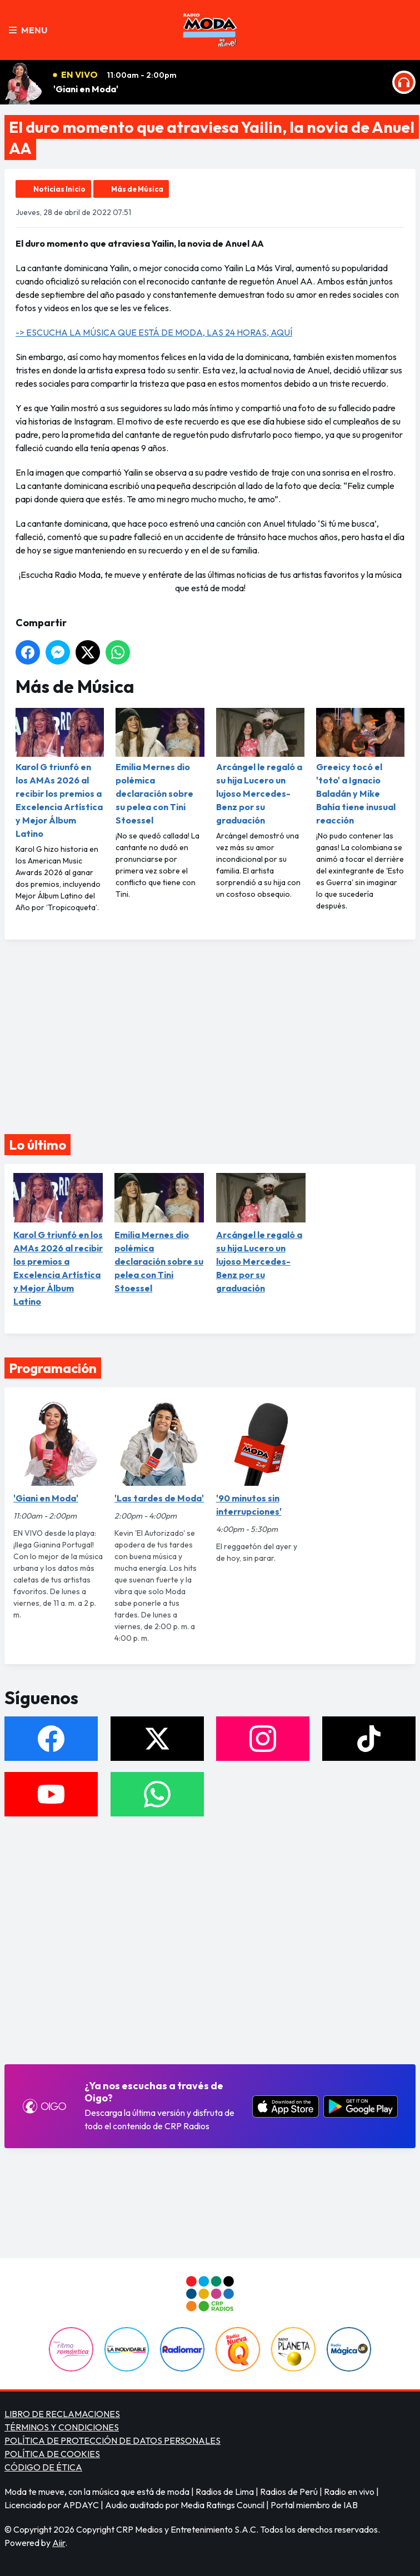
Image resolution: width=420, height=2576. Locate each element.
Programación (53, 1368)
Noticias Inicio (59, 188)
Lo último (37, 1144)
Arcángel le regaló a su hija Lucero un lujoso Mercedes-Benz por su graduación (260, 767)
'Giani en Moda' (85, 88)
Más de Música (137, 188)
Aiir (58, 2542)
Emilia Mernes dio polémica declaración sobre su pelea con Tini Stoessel (160, 767)
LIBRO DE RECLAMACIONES (62, 2413)
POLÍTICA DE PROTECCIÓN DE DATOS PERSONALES (112, 2440)
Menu (28, 30)
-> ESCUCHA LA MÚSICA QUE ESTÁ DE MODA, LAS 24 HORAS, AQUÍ (154, 332)
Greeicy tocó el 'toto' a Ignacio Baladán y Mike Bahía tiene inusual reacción (360, 767)
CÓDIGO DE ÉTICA (43, 2467)
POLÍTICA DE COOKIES (52, 2453)
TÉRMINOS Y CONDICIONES (61, 2427)
